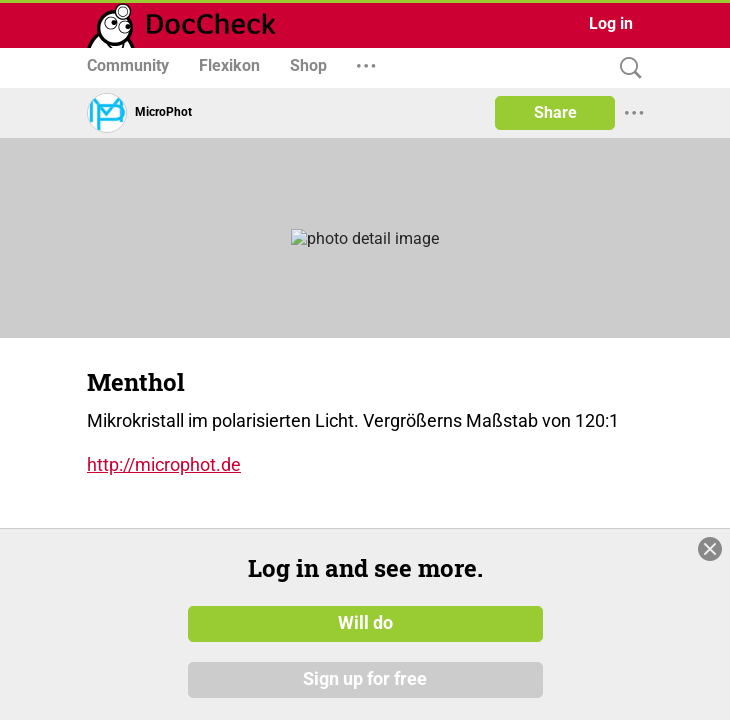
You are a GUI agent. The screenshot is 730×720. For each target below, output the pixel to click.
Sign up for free (365, 679)
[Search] (626, 68)
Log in (611, 23)
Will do (365, 623)
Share (555, 112)
